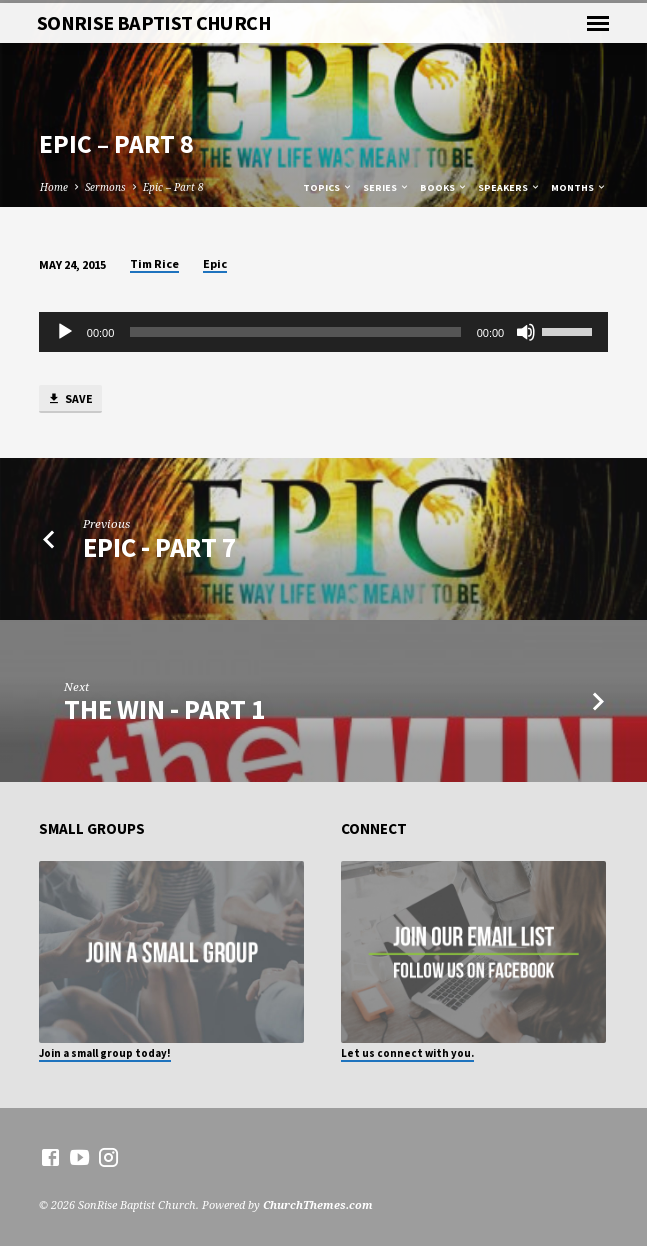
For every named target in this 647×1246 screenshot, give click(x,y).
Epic (215, 263)
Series (386, 187)
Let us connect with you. (407, 1053)
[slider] (295, 332)
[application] (323, 332)
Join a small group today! (105, 1053)
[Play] (65, 332)
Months (579, 187)
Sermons (105, 187)
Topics (328, 187)
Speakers (509, 187)
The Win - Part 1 (164, 709)
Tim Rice (154, 263)
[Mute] (526, 332)
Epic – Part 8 (173, 187)
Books (444, 187)
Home (54, 187)
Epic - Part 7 (159, 547)
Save (70, 399)
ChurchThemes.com (318, 1204)
